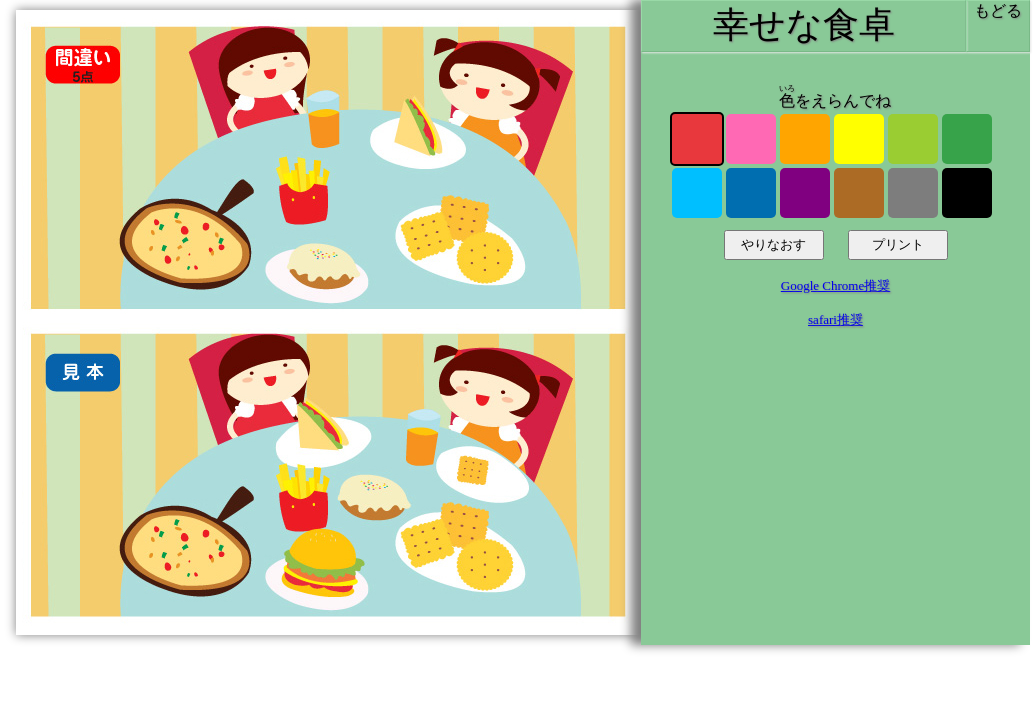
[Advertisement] (835, 497)
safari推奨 (835, 319)
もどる (998, 10)
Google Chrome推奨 (835, 285)
